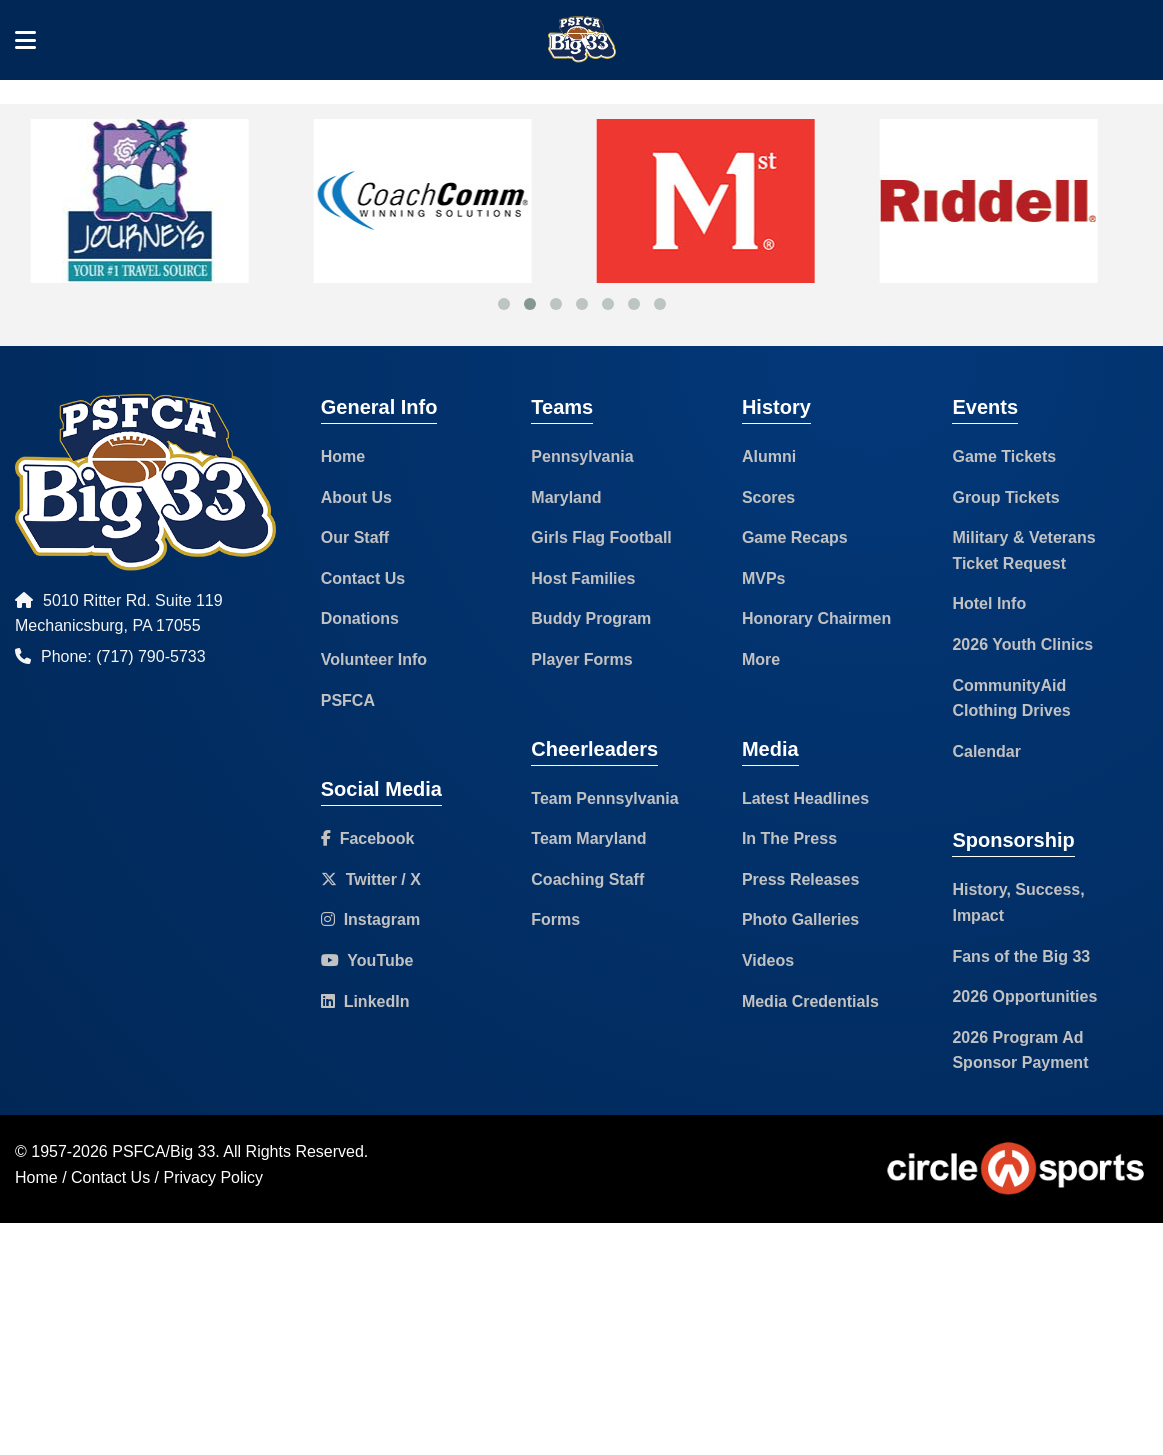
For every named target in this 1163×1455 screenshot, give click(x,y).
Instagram (370, 919)
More (761, 659)
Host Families (583, 578)
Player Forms (581, 659)
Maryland (566, 497)
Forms (555, 919)
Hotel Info (989, 603)
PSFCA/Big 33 (163, 1151)
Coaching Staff (587, 879)
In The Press (789, 838)
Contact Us (363, 578)
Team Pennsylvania (604, 798)
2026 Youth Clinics (1022, 644)
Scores (768, 497)
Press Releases (800, 879)
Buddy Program (591, 618)
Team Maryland (588, 838)
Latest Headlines (805, 798)
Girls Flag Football (601, 537)
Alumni (769, 456)
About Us (356, 497)
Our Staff (355, 537)
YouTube (367, 960)
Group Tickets (1005, 497)
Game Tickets (1004, 456)
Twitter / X (371, 879)
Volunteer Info (374, 659)
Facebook (368, 838)
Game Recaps (795, 537)
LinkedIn (365, 1001)
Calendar (986, 751)
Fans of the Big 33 (1021, 956)
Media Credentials (810, 1001)
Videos (768, 960)
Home (343, 456)
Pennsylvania (582, 456)
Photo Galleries (800, 919)
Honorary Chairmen (816, 618)
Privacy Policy (214, 1177)
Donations (360, 618)
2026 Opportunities (1024, 996)
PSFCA (348, 700)
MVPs (764, 578)
